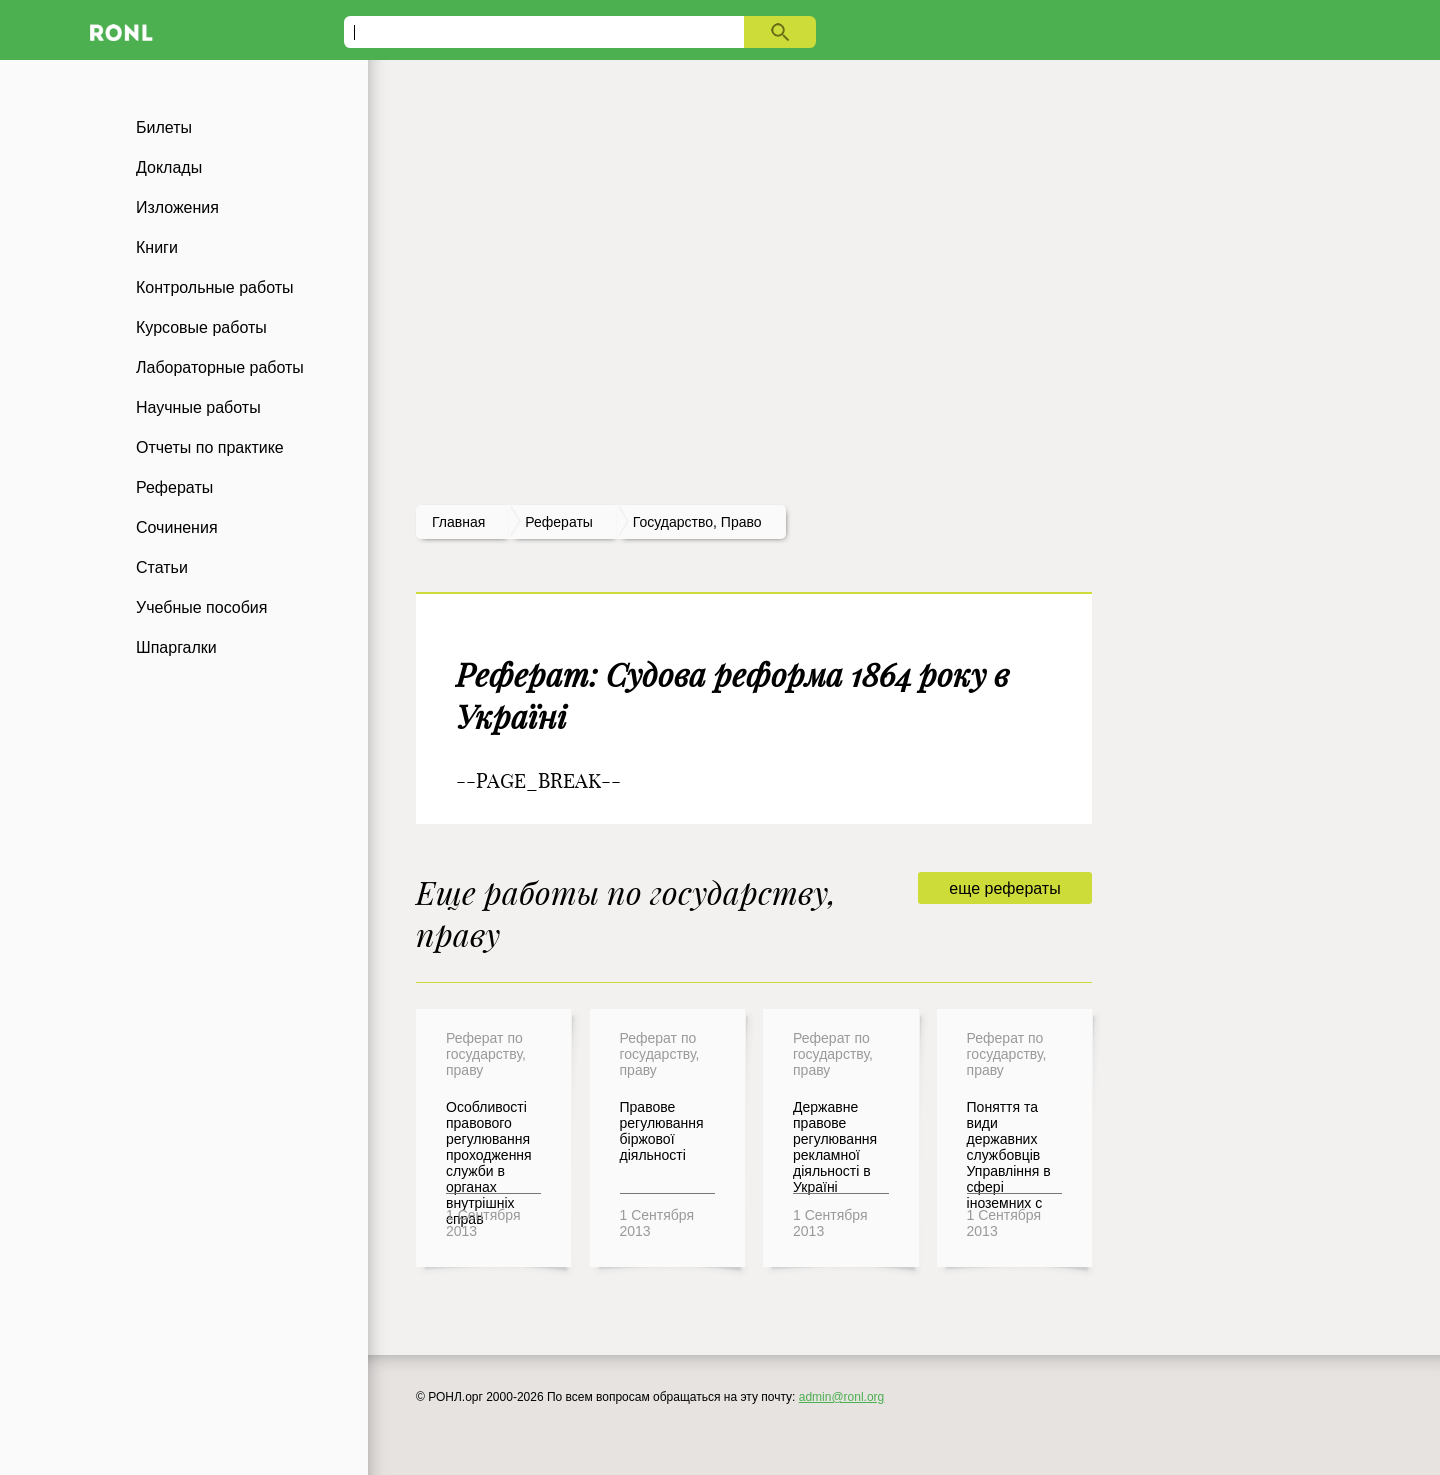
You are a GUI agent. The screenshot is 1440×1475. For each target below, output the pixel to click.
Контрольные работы (215, 287)
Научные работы (198, 407)
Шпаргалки (176, 647)
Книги (157, 247)
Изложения (177, 207)
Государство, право (697, 522)
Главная (458, 522)
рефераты (559, 522)
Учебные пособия (201, 607)
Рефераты (174, 487)
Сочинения (177, 527)
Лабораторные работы (220, 367)
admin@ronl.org (842, 1397)
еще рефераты (1004, 888)
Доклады (169, 167)
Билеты (164, 127)
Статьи (162, 567)
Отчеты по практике (210, 447)
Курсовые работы (201, 327)
